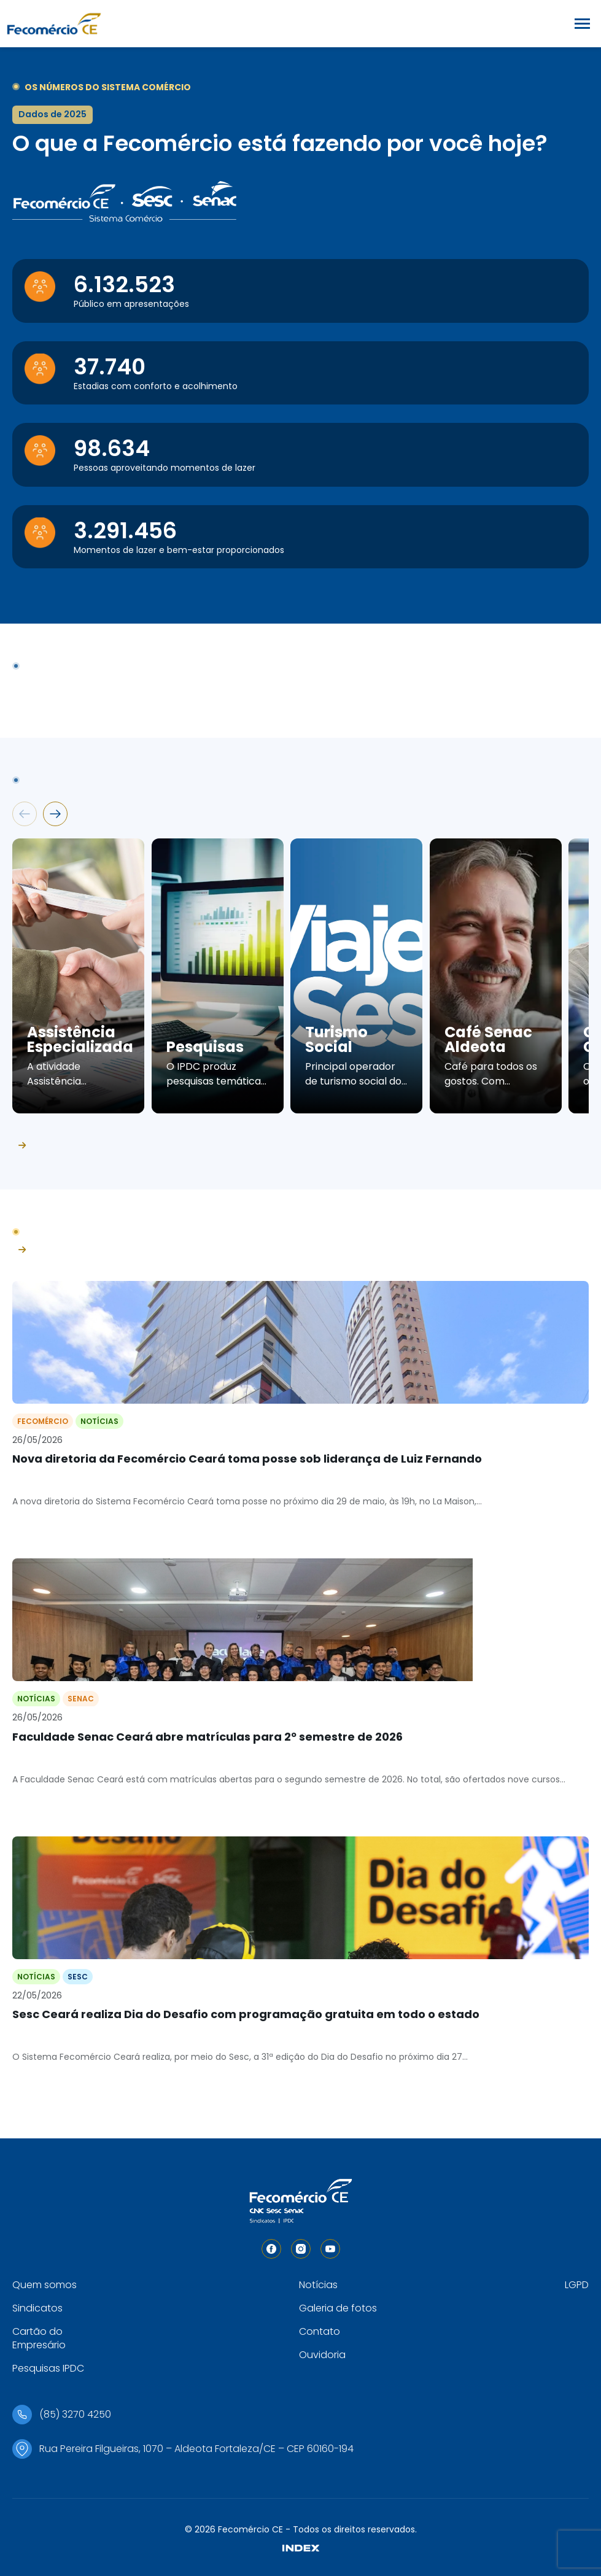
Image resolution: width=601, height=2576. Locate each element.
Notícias (318, 2285)
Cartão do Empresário (39, 2338)
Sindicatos (37, 2308)
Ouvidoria (322, 2355)
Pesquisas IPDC (48, 2368)
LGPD (577, 2285)
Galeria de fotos (338, 2308)
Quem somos (44, 2285)
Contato (319, 2331)
